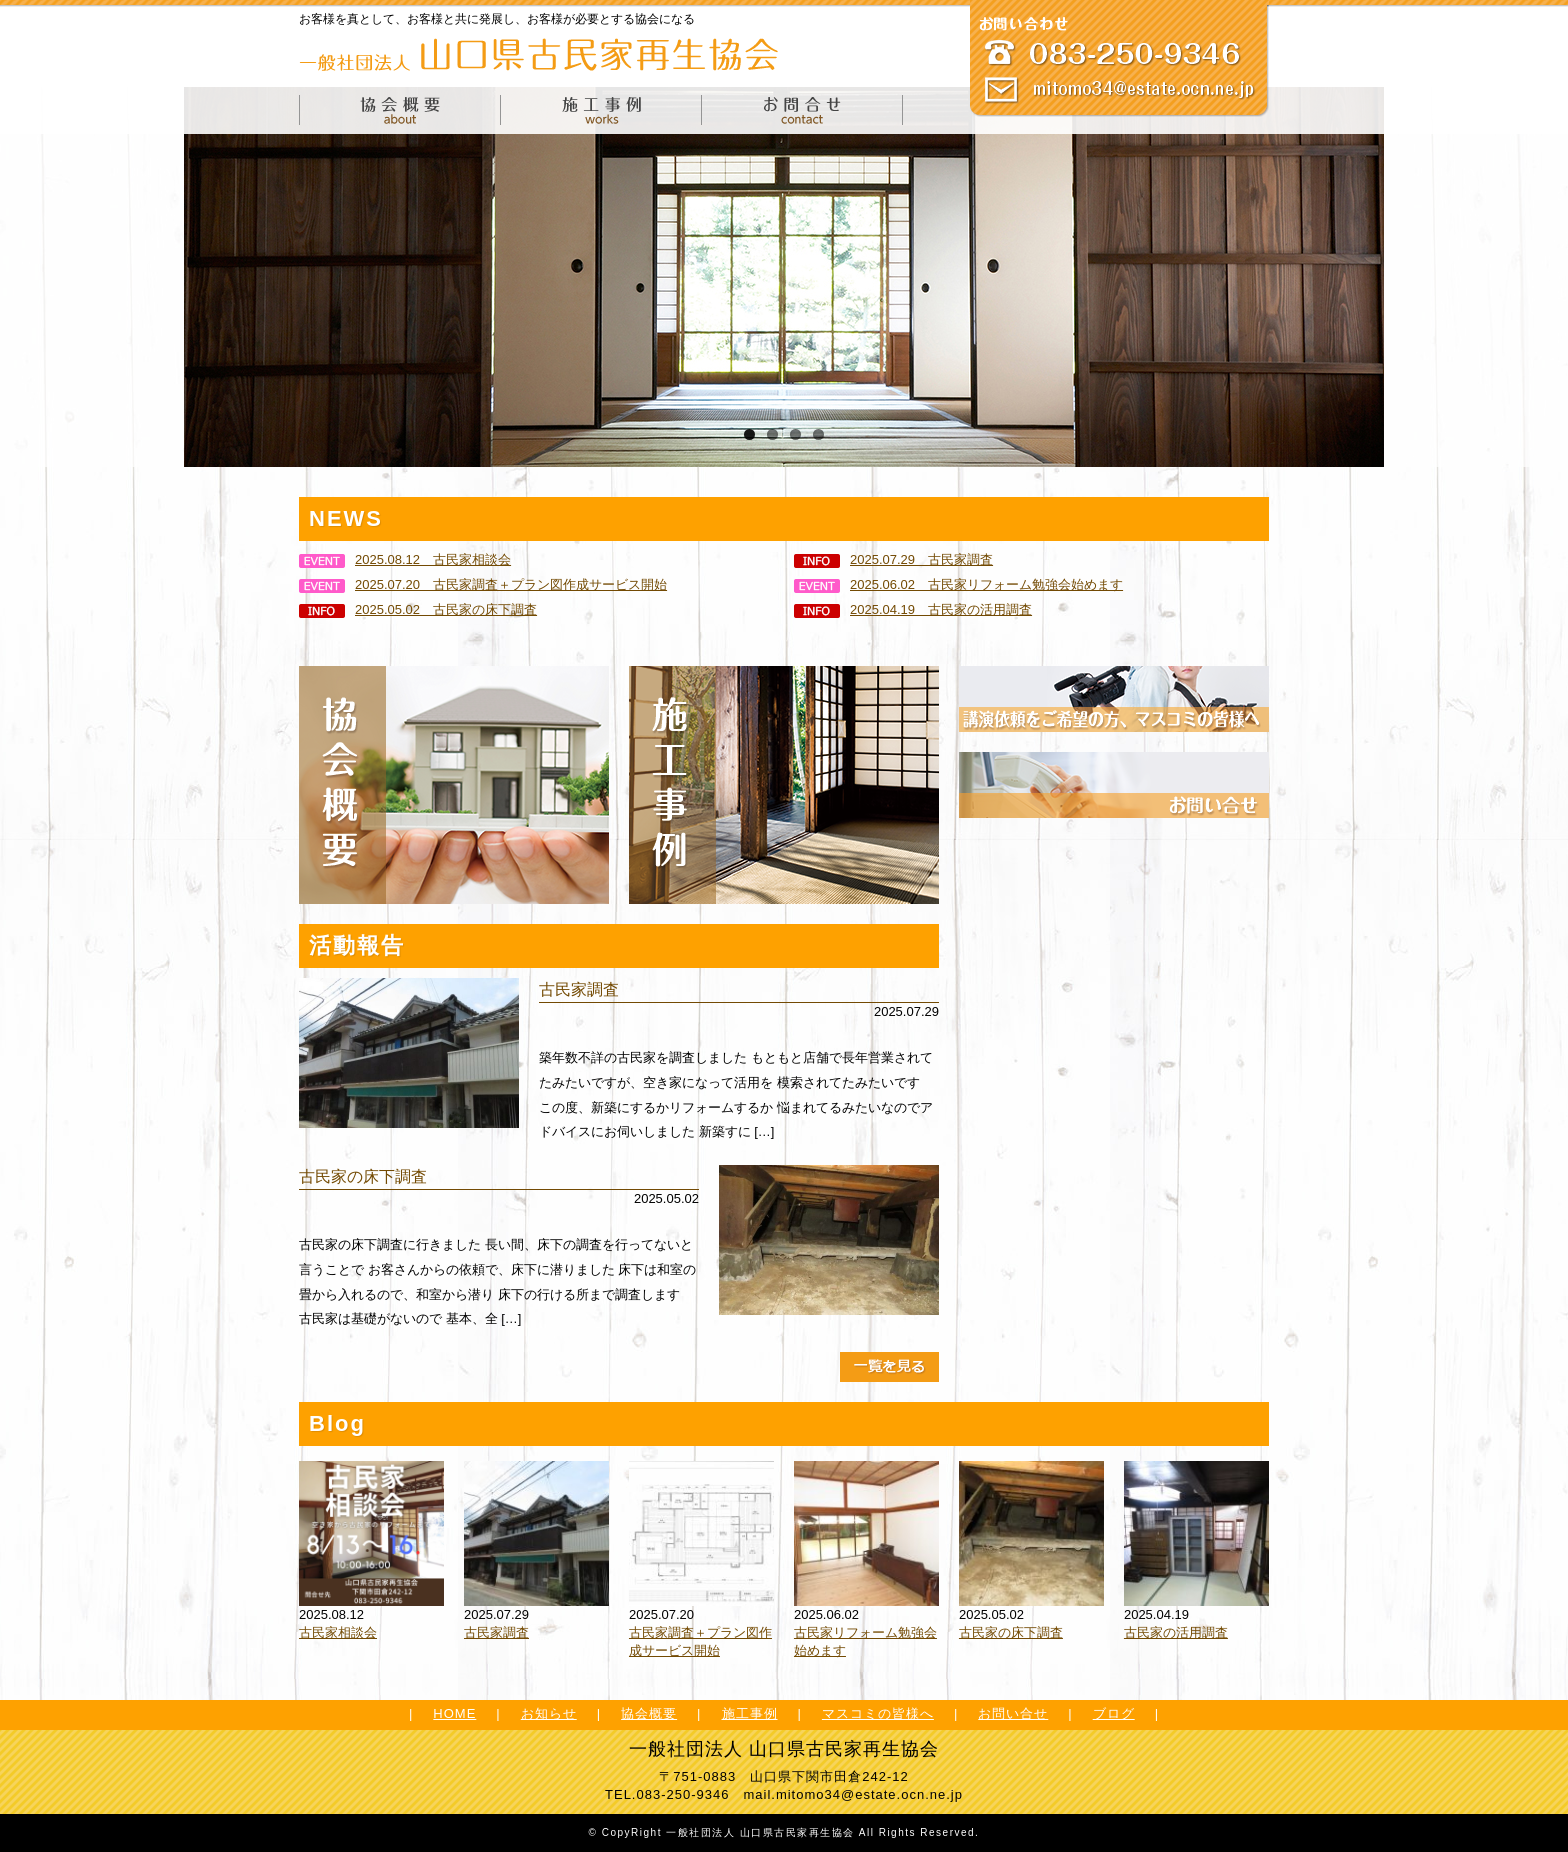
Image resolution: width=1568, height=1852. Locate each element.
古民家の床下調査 (363, 1176)
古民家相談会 (338, 1632)
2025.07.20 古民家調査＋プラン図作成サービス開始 (483, 584)
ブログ (1114, 1713)
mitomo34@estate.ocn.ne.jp (869, 1794)
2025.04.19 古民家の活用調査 (913, 609)
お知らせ (549, 1713)
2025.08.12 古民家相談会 (405, 559)
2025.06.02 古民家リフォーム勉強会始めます (958, 584)
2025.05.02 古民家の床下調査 (418, 609)
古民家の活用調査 (1176, 1632)
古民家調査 (579, 989)
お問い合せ (1013, 1713)
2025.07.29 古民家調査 (893, 559)
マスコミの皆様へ (878, 1713)
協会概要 (649, 1713)
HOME (454, 1713)
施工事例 (750, 1713)
